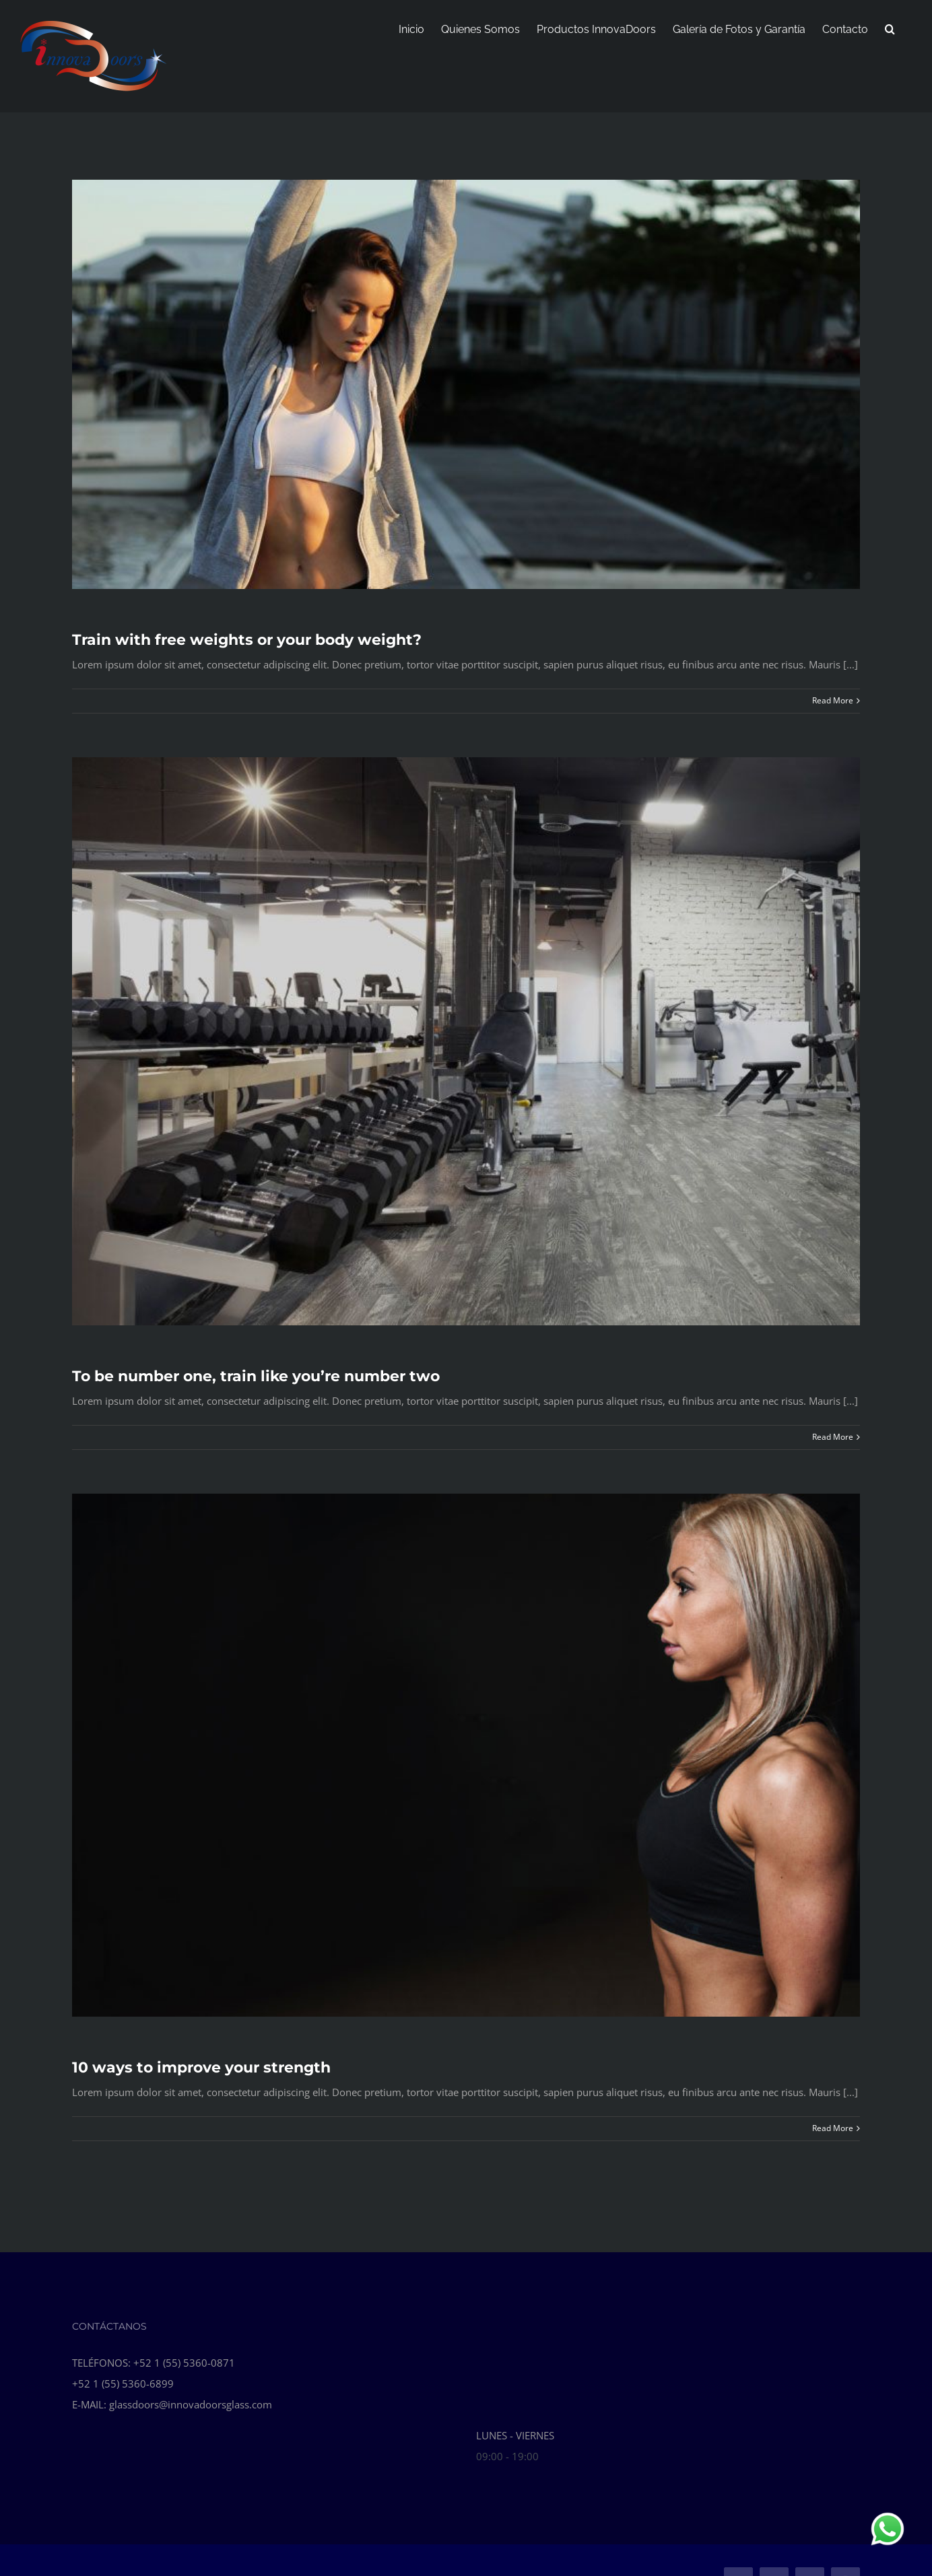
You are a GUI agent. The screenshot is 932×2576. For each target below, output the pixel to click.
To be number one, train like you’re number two (256, 1376)
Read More (832, 700)
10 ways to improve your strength (201, 2067)
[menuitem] (411, 28)
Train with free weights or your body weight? (247, 640)
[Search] (890, 28)
